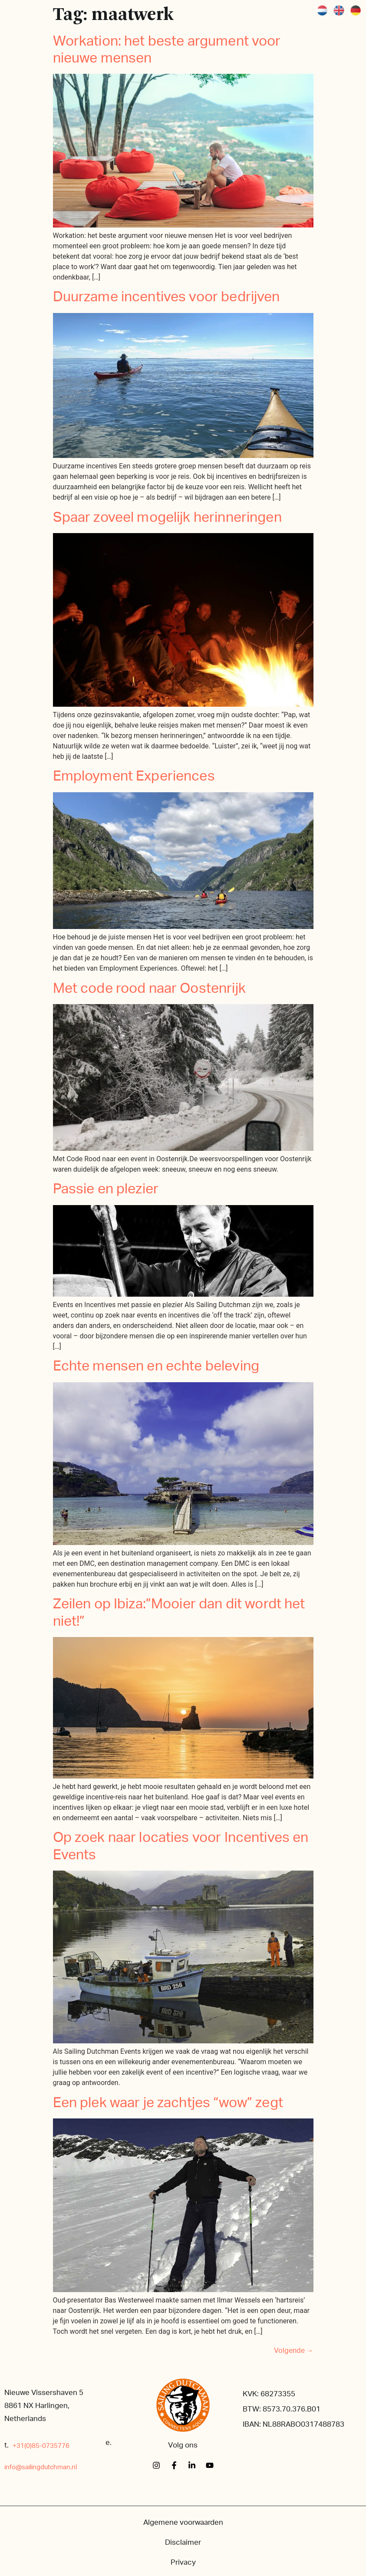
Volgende (293, 2350)
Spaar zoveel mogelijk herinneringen (167, 517)
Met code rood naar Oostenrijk (149, 988)
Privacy (183, 2562)
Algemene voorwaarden (183, 2522)
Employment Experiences (134, 776)
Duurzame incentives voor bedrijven (166, 297)
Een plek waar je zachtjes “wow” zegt (168, 2103)
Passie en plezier (106, 1189)
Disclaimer (183, 2542)
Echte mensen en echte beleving (156, 1366)
